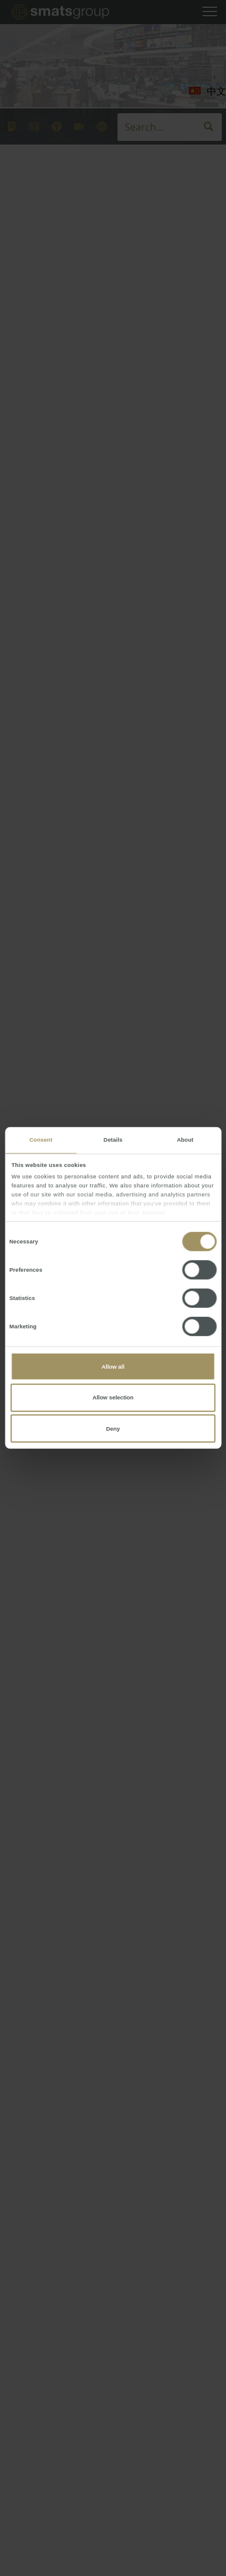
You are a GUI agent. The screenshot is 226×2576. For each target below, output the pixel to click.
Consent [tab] (41, 1140)
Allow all (113, 1367)
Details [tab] (113, 1140)
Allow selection (112, 1398)
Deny (113, 1428)
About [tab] (185, 1140)
